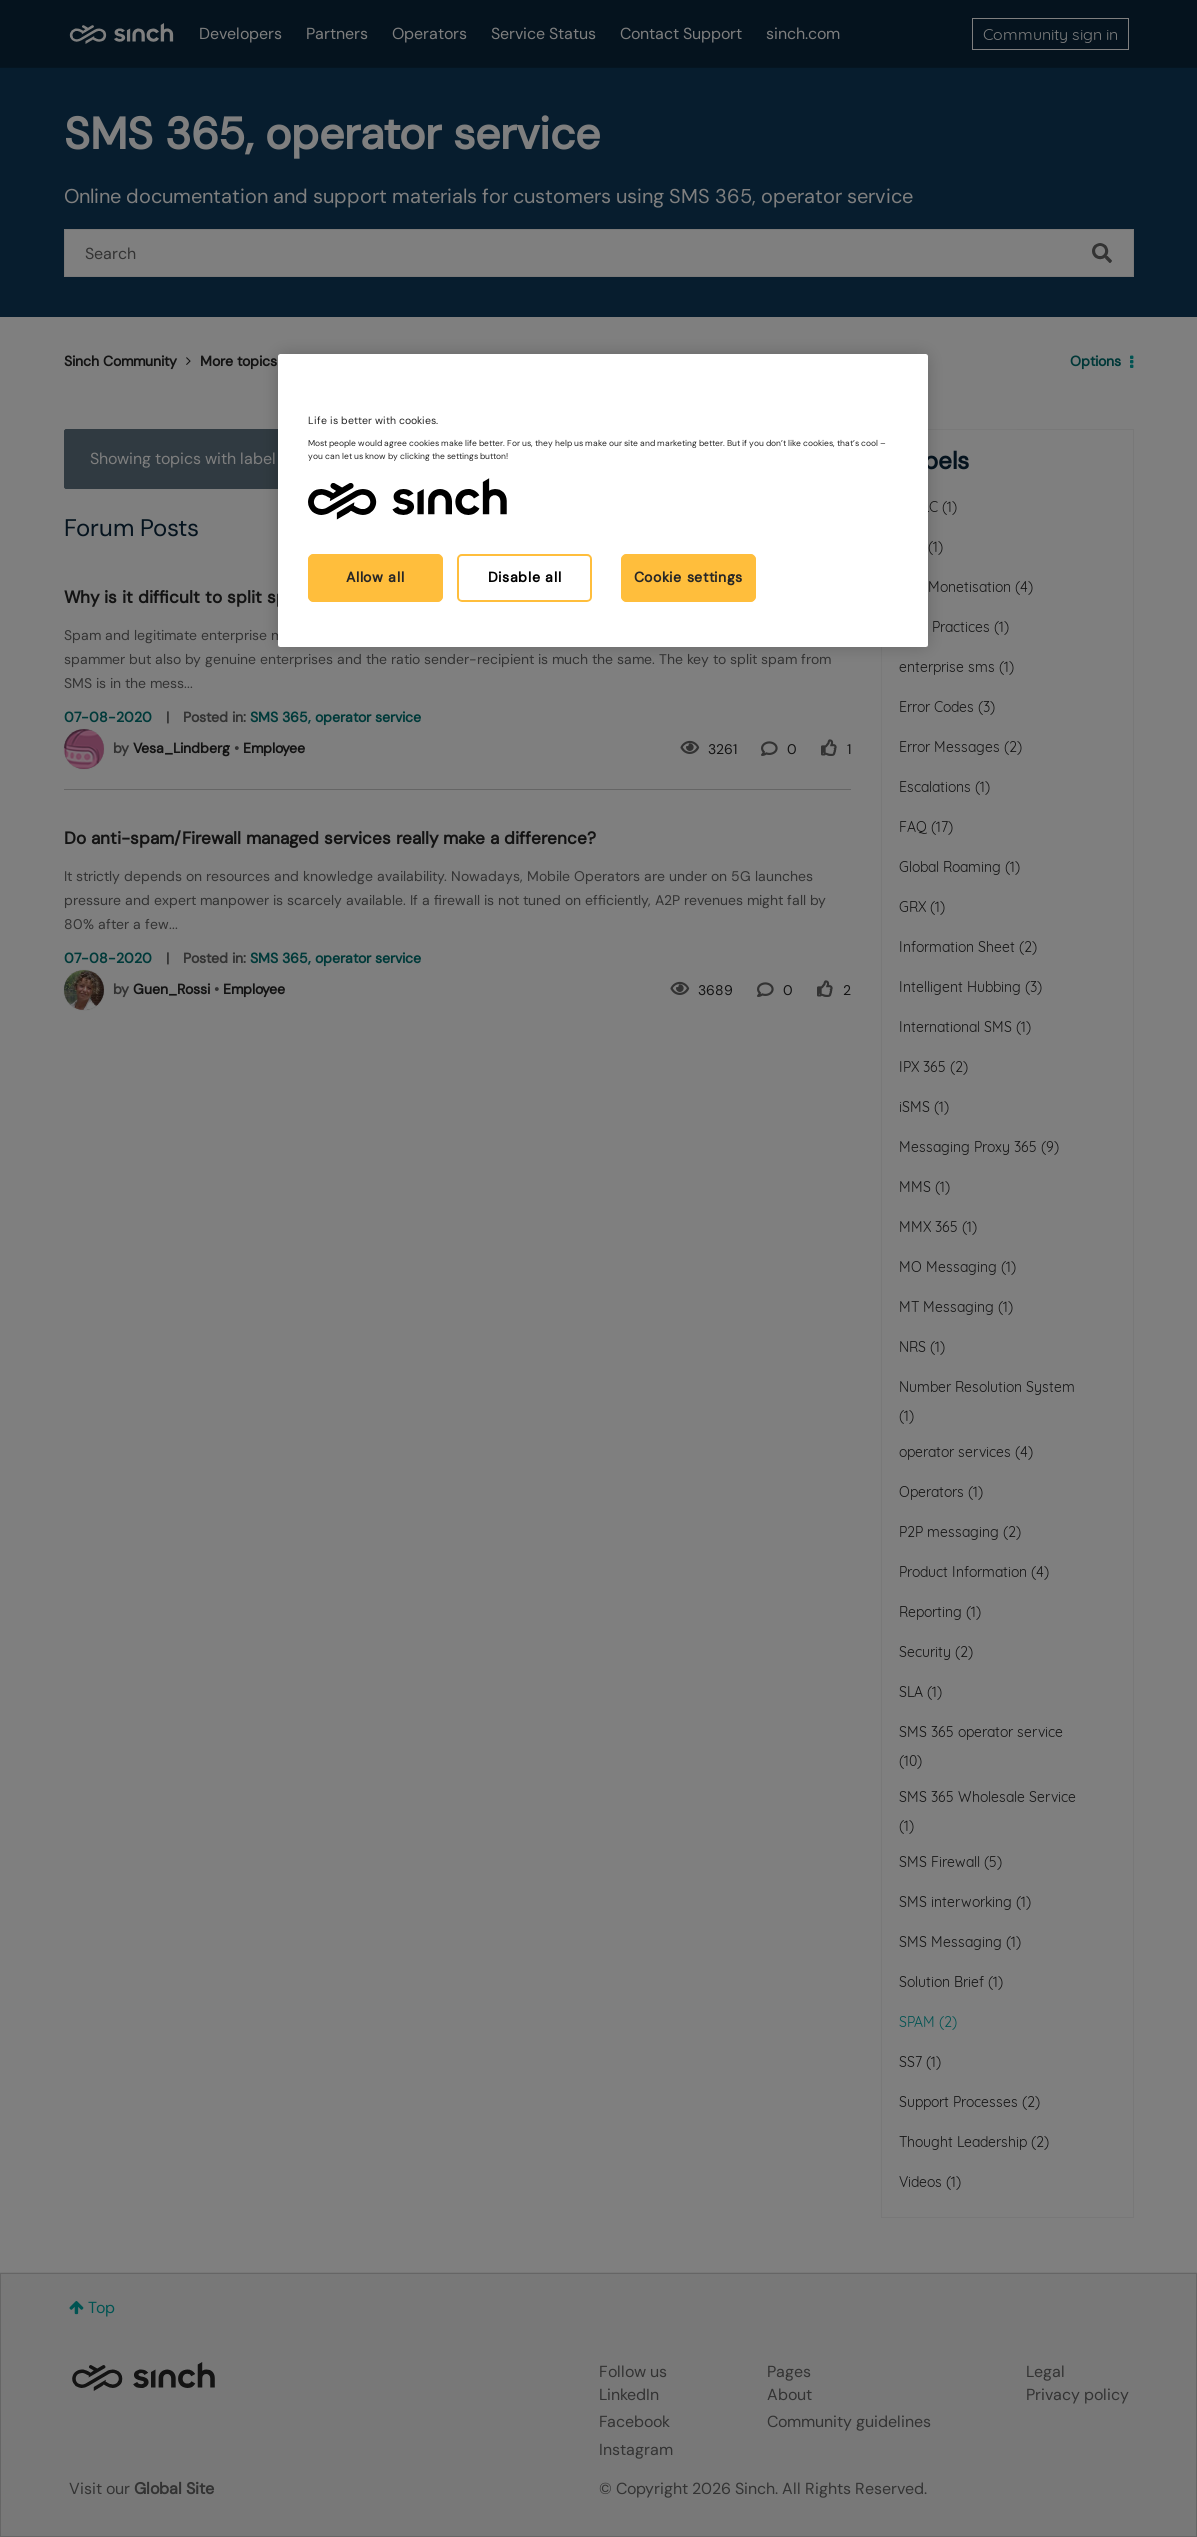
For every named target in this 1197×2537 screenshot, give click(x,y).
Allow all (375, 577)
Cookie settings (689, 577)
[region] (603, 500)
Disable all (525, 577)
